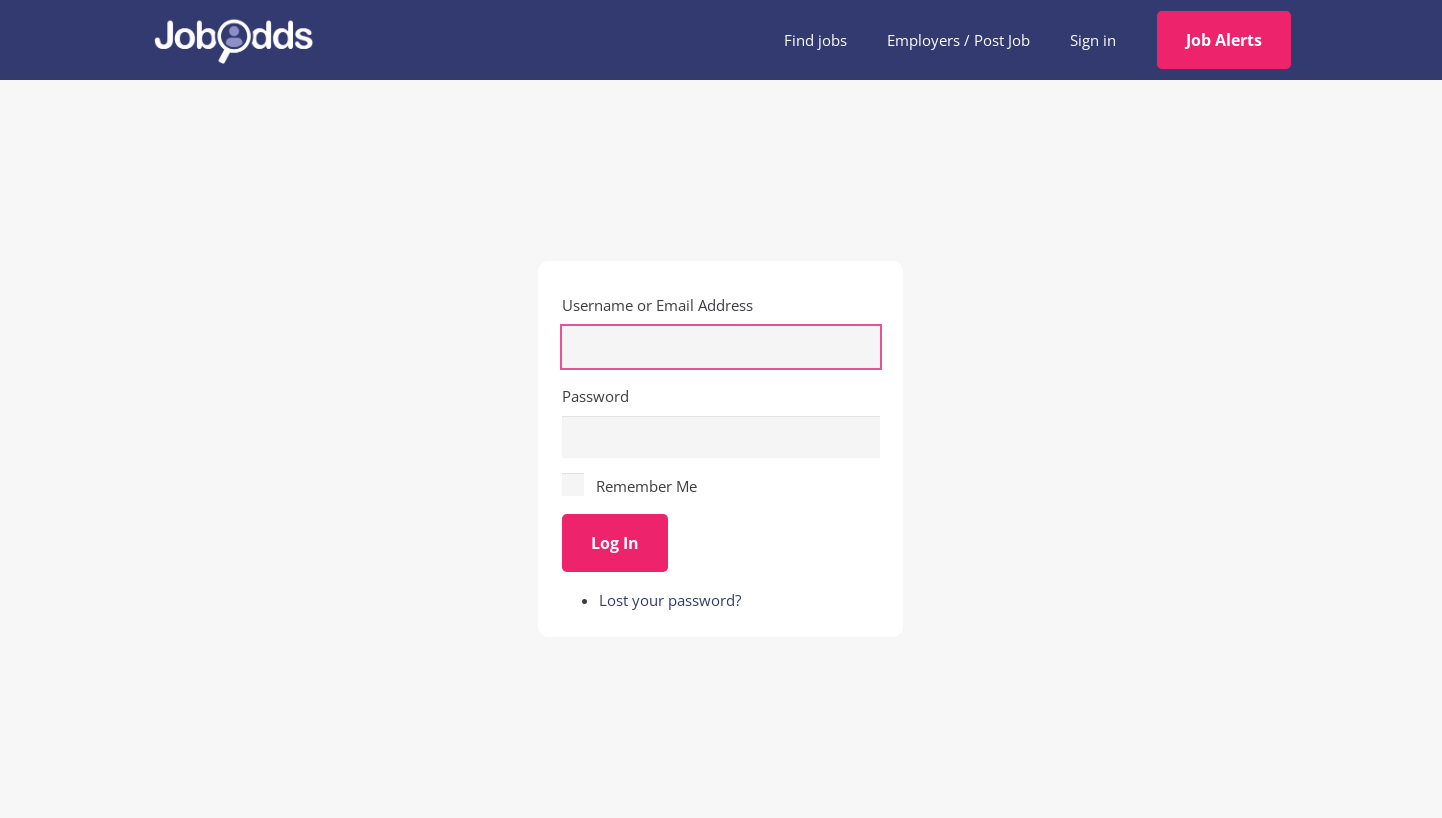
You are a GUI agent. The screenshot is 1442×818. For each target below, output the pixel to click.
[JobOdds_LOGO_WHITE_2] (233, 40)
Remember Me (646, 486)
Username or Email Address (657, 305)
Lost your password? (670, 600)
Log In (615, 543)
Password (595, 396)
